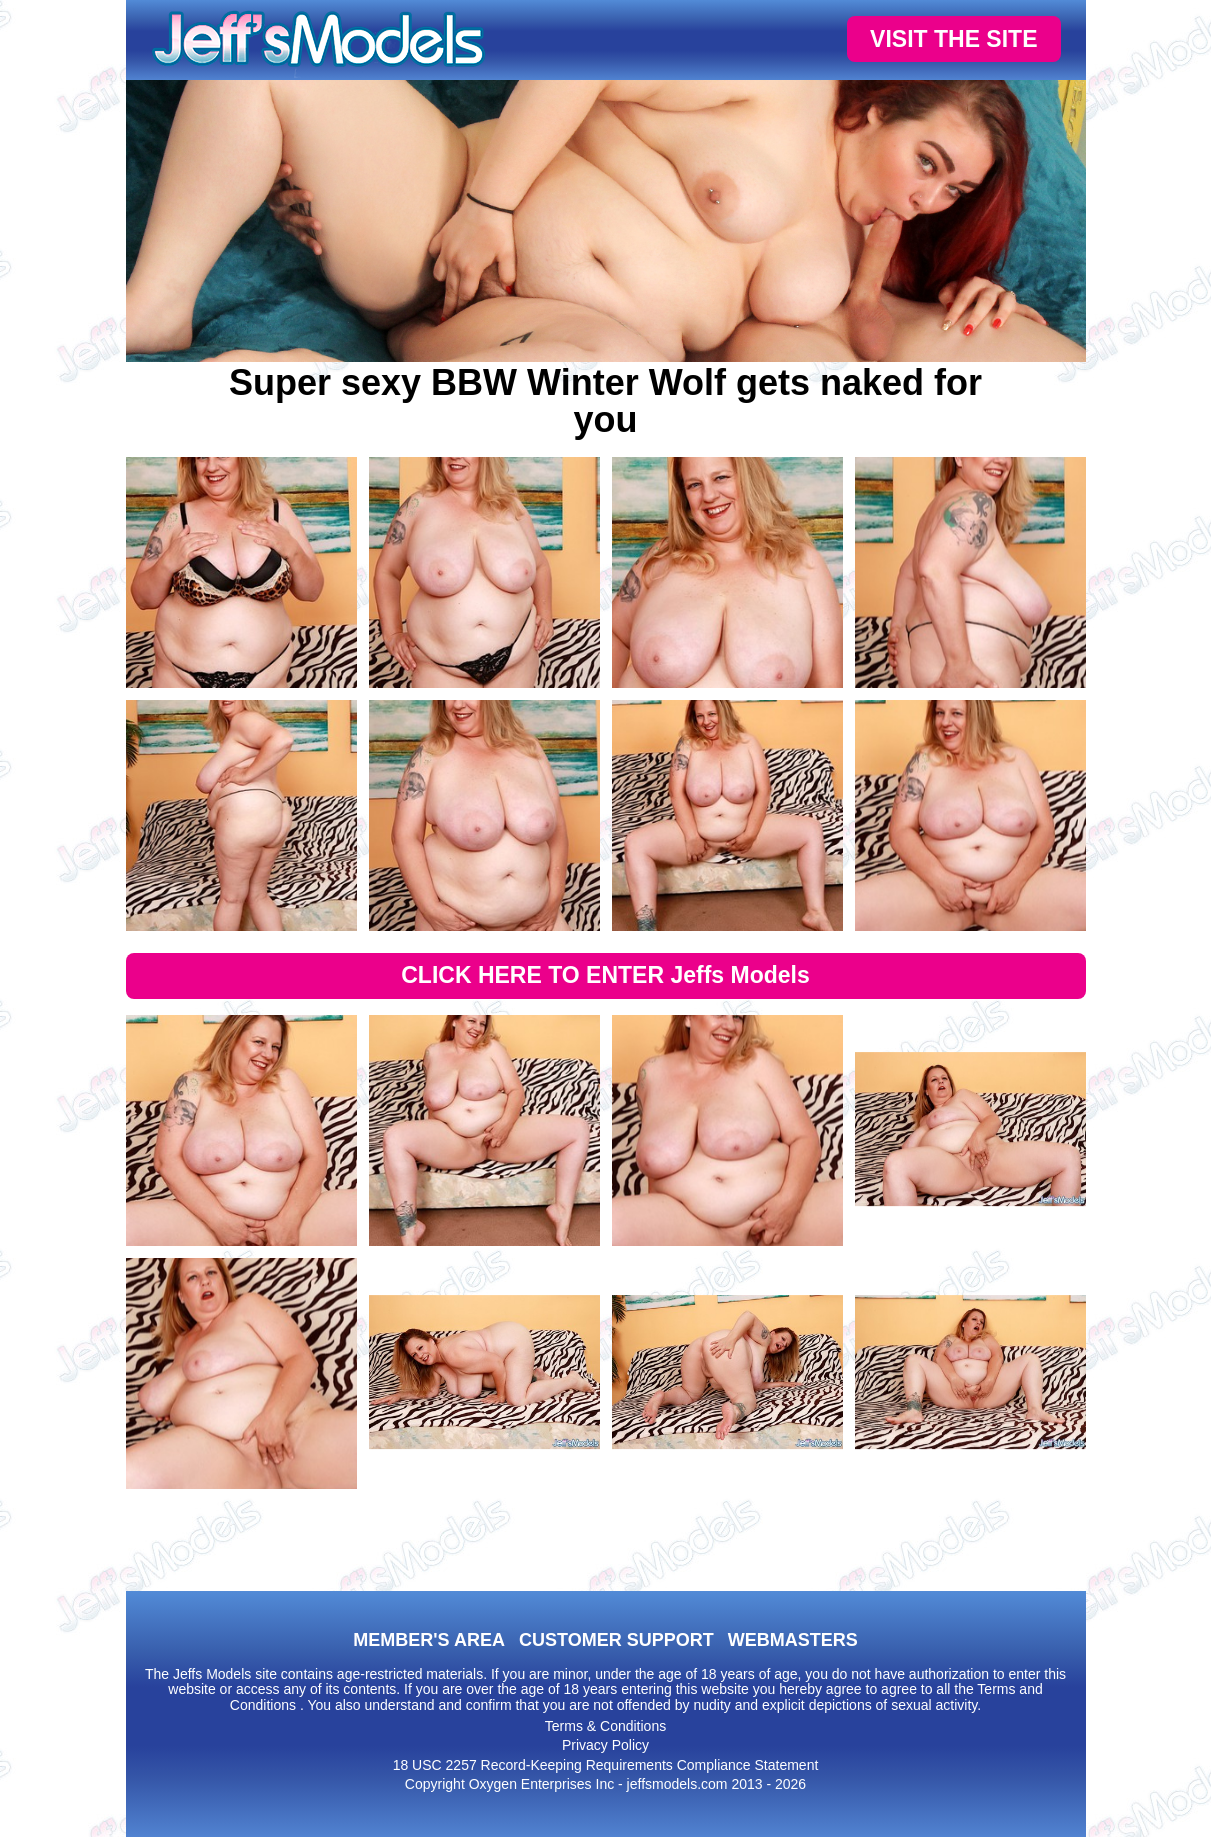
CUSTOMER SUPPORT (616, 1640)
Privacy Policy (605, 1745)
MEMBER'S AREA (429, 1640)
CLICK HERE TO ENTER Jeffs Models (605, 975)
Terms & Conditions (605, 1726)
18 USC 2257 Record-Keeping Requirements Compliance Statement (606, 1765)
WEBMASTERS (793, 1640)
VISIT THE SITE (953, 39)
